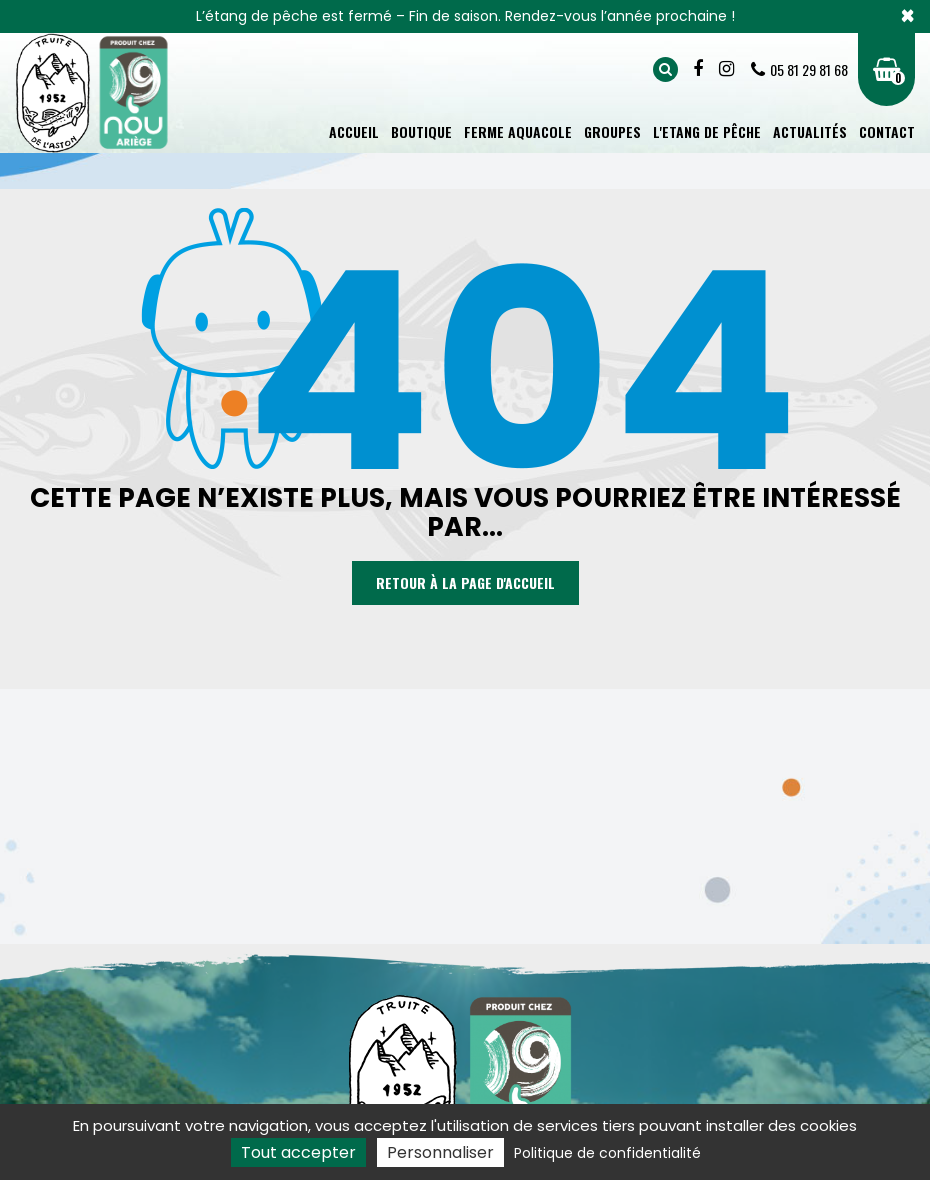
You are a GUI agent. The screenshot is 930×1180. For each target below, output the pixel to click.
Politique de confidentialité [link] (607, 1153)
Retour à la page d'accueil (465, 583)
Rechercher (665, 69)
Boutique (421, 131)
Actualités (810, 131)
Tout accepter (298, 1152)
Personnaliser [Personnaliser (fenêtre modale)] (440, 1152)
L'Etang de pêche (707, 131)
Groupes (612, 131)
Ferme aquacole (518, 131)
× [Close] (907, 16)
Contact (887, 131)
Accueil (354, 131)
